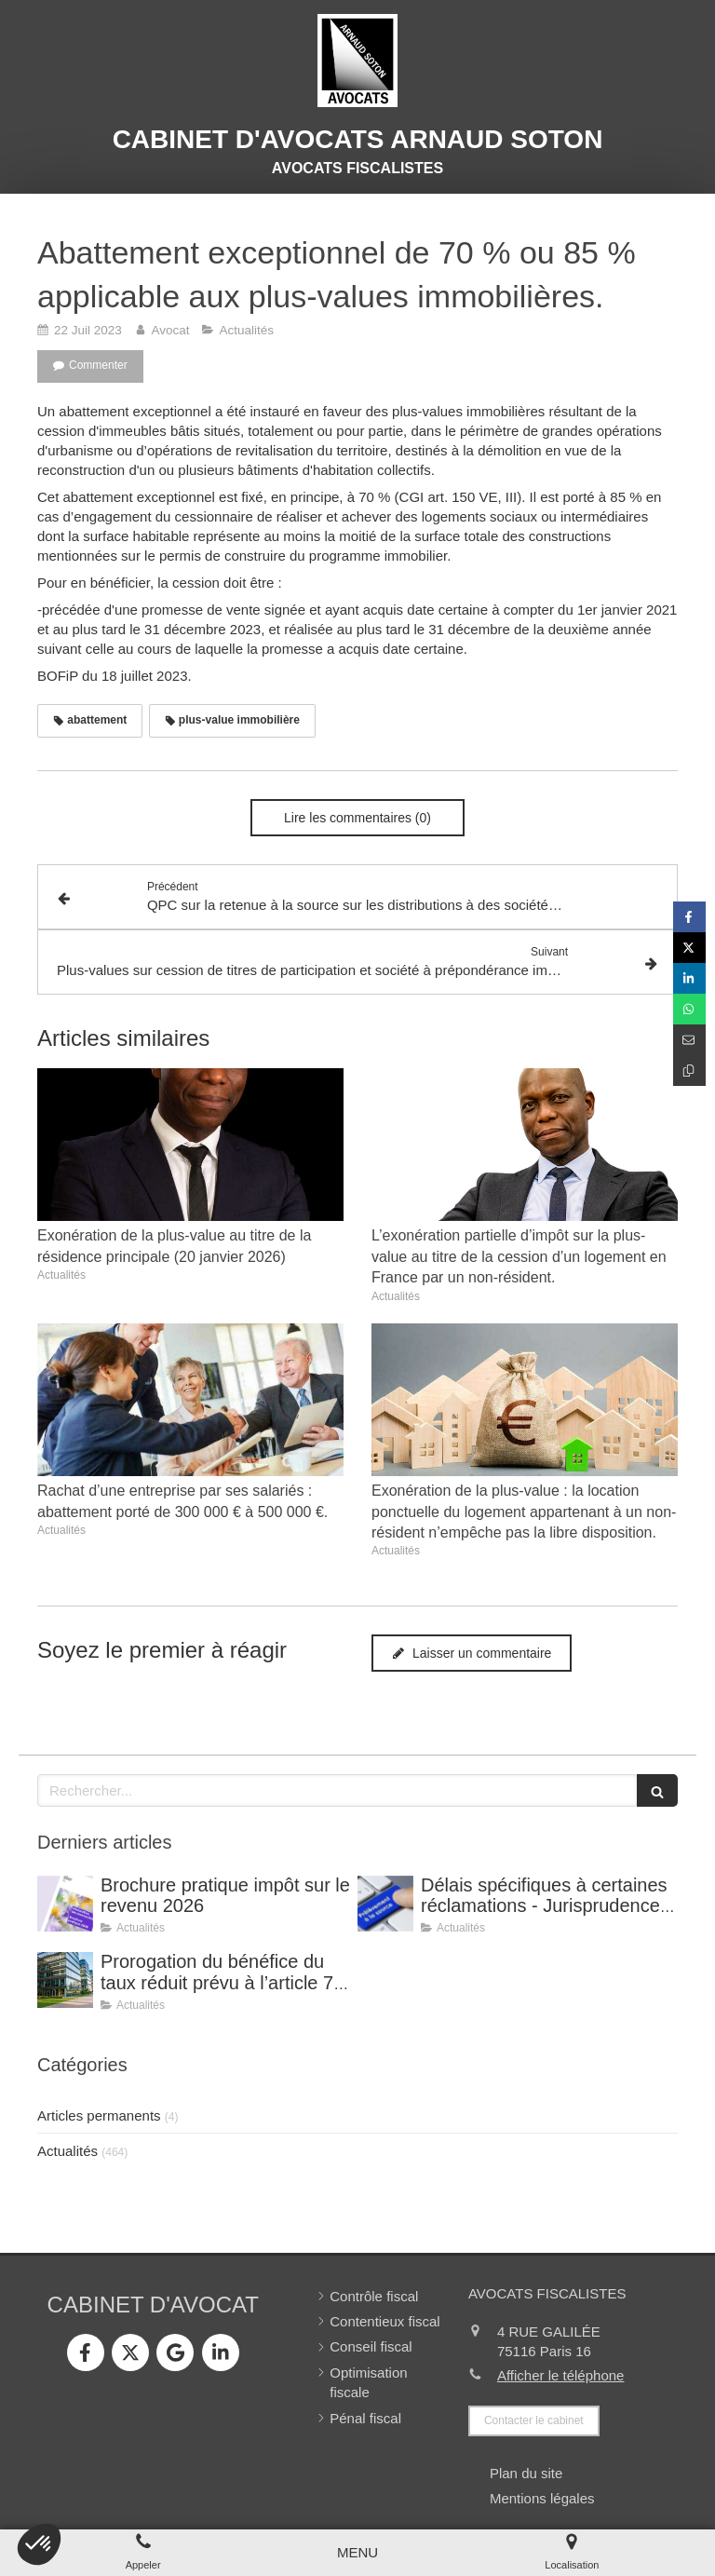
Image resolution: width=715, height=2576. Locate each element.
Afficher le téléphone (561, 2375)
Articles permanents (99, 2115)
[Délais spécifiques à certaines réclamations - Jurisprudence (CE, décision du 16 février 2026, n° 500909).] (385, 1904)
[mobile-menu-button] (357, 2552)
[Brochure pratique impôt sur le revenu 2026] (65, 1904)
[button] (39, 2544)
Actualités (67, 2151)
